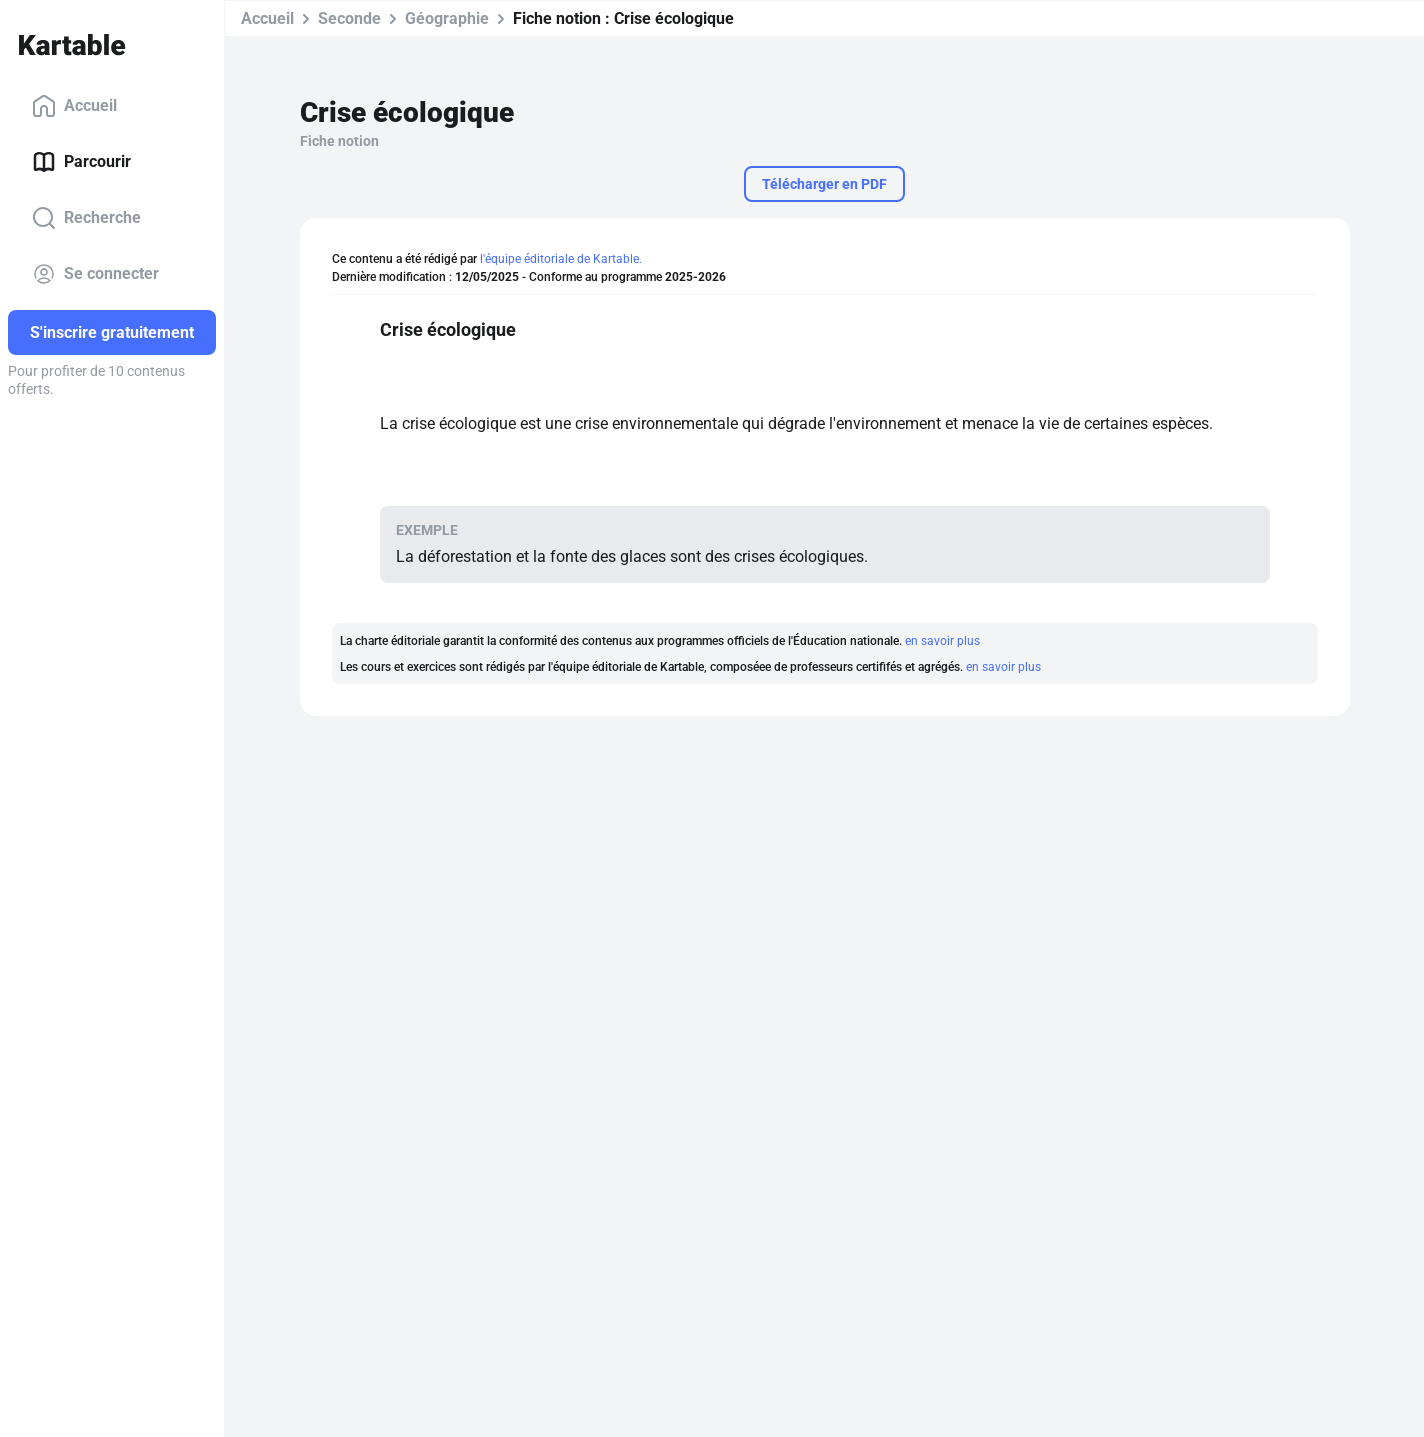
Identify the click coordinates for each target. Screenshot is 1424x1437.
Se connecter (95, 274)
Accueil (74, 106)
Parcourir (81, 162)
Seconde (349, 18)
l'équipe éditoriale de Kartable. (561, 259)
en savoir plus (942, 641)
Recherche (86, 218)
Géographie (447, 18)
